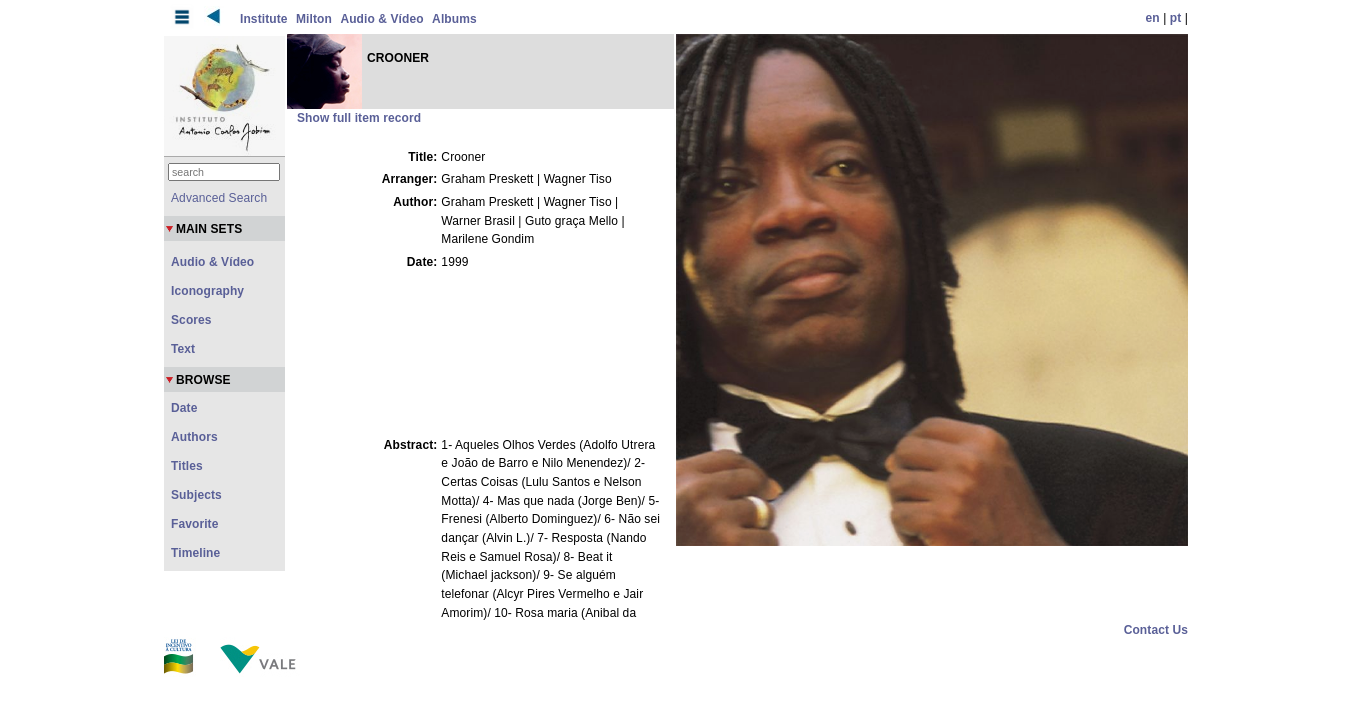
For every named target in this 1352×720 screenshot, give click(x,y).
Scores (191, 320)
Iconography (207, 291)
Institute (264, 19)
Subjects (196, 495)
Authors (194, 437)
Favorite (194, 524)
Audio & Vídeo (381, 19)
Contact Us (1156, 630)
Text (183, 349)
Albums (454, 19)
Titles (187, 466)
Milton (314, 19)
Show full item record (359, 118)
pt (1176, 18)
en (1153, 18)
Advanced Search (219, 198)
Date (184, 408)
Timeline (195, 553)
